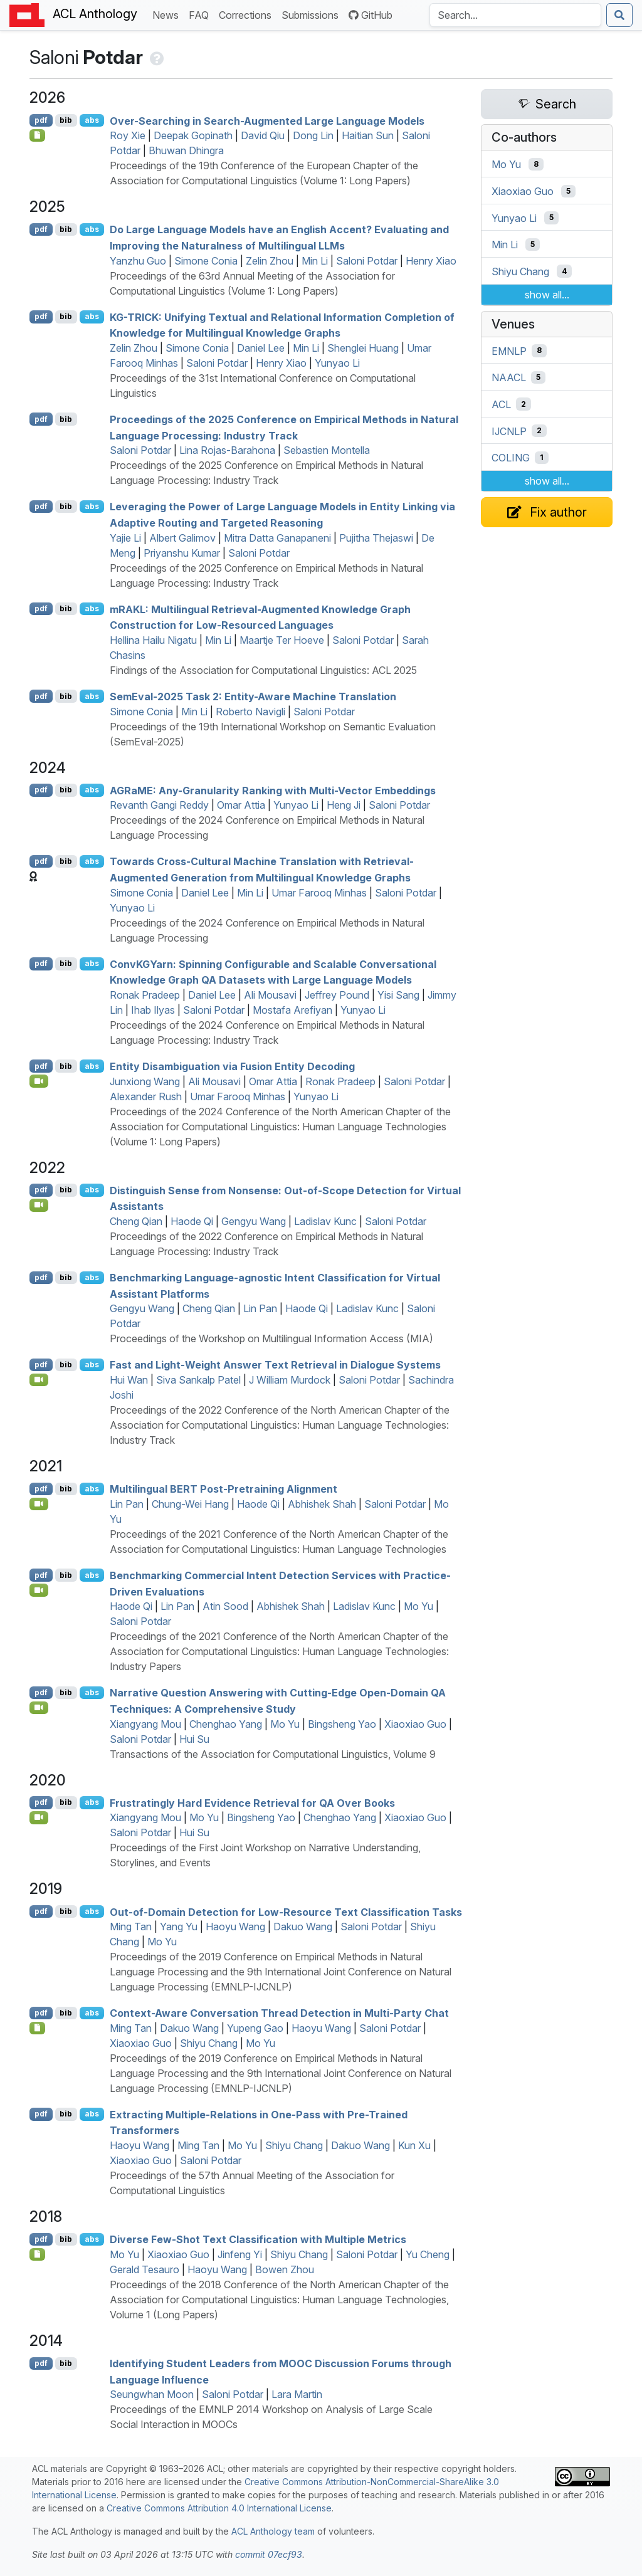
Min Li (315, 261)
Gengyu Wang (253, 1221)
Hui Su (194, 1739)
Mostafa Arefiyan (292, 1010)
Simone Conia (206, 261)
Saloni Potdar (366, 261)
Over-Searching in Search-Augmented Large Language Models (267, 120)
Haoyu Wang (235, 1926)
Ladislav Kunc (325, 1221)
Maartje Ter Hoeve (281, 640)
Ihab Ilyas (153, 1010)
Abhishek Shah (322, 1504)
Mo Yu (418, 1606)
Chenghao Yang (225, 1724)
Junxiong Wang (145, 1081)
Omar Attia (241, 805)
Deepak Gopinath (193, 135)
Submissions (313, 14)
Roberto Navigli (250, 711)
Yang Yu (178, 1926)
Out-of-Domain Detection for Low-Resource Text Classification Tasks (286, 1911)
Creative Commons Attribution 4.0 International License (219, 2508)
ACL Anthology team (273, 2531)
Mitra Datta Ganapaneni (277, 538)
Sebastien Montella (326, 450)
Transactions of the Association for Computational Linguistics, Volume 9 (273, 1754)
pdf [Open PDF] (41, 120)
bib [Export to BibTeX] (66, 120)
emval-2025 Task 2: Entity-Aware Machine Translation (253, 696)
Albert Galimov (182, 538)
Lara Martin (296, 2394)
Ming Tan (131, 1926)
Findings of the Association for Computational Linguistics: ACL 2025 (263, 670)
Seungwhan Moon (152, 2394)
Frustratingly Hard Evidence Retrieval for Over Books (252, 1802)
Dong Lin (313, 135)
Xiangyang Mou (145, 1724)
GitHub (370, 15)
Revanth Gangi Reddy (159, 805)
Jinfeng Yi (240, 2254)
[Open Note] (37, 2254)
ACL (501, 404)
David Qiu (263, 135)
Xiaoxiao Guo (415, 1724)
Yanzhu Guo (138, 261)
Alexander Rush (146, 1096)
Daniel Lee (261, 348)
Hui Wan (129, 1380)
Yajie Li (125, 538)
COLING (511, 457)
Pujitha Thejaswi (376, 538)
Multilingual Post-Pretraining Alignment (223, 1489)
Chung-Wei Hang (190, 1504)
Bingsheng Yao (342, 1724)
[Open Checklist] (37, 135)
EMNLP (509, 350)
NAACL (509, 377)
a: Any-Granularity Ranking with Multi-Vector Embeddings (273, 790)
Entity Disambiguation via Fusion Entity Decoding (232, 1066)
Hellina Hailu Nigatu (153, 640)
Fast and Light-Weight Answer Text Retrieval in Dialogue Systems (275, 1365)
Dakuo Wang (302, 1926)
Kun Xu (414, 2145)
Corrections (247, 14)
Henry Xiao (431, 261)
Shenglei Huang (363, 348)
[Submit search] (619, 15)
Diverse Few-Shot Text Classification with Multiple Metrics (258, 2239)
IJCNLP (509, 430)
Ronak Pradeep (145, 995)
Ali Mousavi (270, 995)
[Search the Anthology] (515, 15)
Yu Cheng (428, 2254)
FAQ (201, 14)
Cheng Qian (136, 1221)
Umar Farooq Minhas (319, 892)
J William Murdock (289, 1380)
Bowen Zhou (284, 2269)
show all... (547, 294)
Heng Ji (343, 805)
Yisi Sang (398, 995)
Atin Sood (225, 1606)
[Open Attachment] (37, 2028)
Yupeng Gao (255, 2028)
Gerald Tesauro (144, 2269)
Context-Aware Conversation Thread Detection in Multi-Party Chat (279, 2013)
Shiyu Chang (209, 2043)
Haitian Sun (368, 135)
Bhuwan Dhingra (186, 150)
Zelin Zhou (269, 261)
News (168, 14)
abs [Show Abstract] (92, 120)
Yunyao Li (337, 363)
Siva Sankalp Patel (198, 1380)
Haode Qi (192, 1221)
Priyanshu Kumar (182, 553)
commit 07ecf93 (268, 2554)
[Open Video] (38, 1081)
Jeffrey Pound (337, 995)
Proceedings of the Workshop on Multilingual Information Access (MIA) (271, 1338)
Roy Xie (127, 135)
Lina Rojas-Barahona (227, 450)
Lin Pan (260, 1308)
